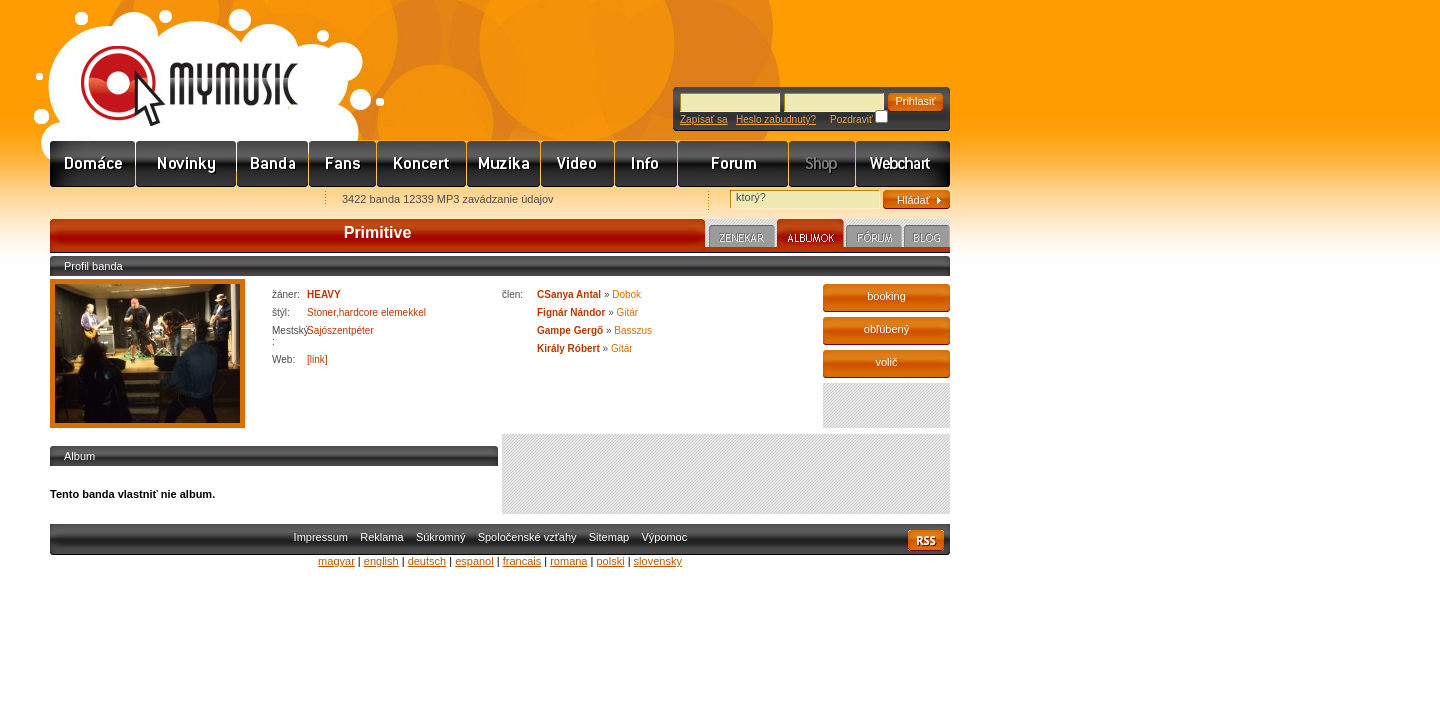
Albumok (810, 236)
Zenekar (742, 239)
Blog (927, 239)
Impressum (321, 537)
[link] (317, 359)
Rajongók (343, 164)
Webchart (903, 164)
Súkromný (441, 537)
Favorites (91, 200)
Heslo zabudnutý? (776, 119)
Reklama (381, 537)
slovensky (658, 561)
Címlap (93, 164)
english (381, 561)
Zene (504, 164)
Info (646, 164)
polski (610, 561)
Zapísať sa (704, 119)
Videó (578, 164)
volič (886, 362)
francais (522, 561)
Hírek (186, 164)
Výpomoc (664, 537)
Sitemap (609, 537)
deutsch (427, 561)
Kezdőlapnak (176, 200)
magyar (336, 561)
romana (568, 561)
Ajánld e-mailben (261, 200)
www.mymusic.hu (172, 65)
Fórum (733, 164)
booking (886, 296)
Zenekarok (273, 164)
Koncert (422, 164)
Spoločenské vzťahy (527, 537)
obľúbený (886, 329)
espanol (474, 561)
